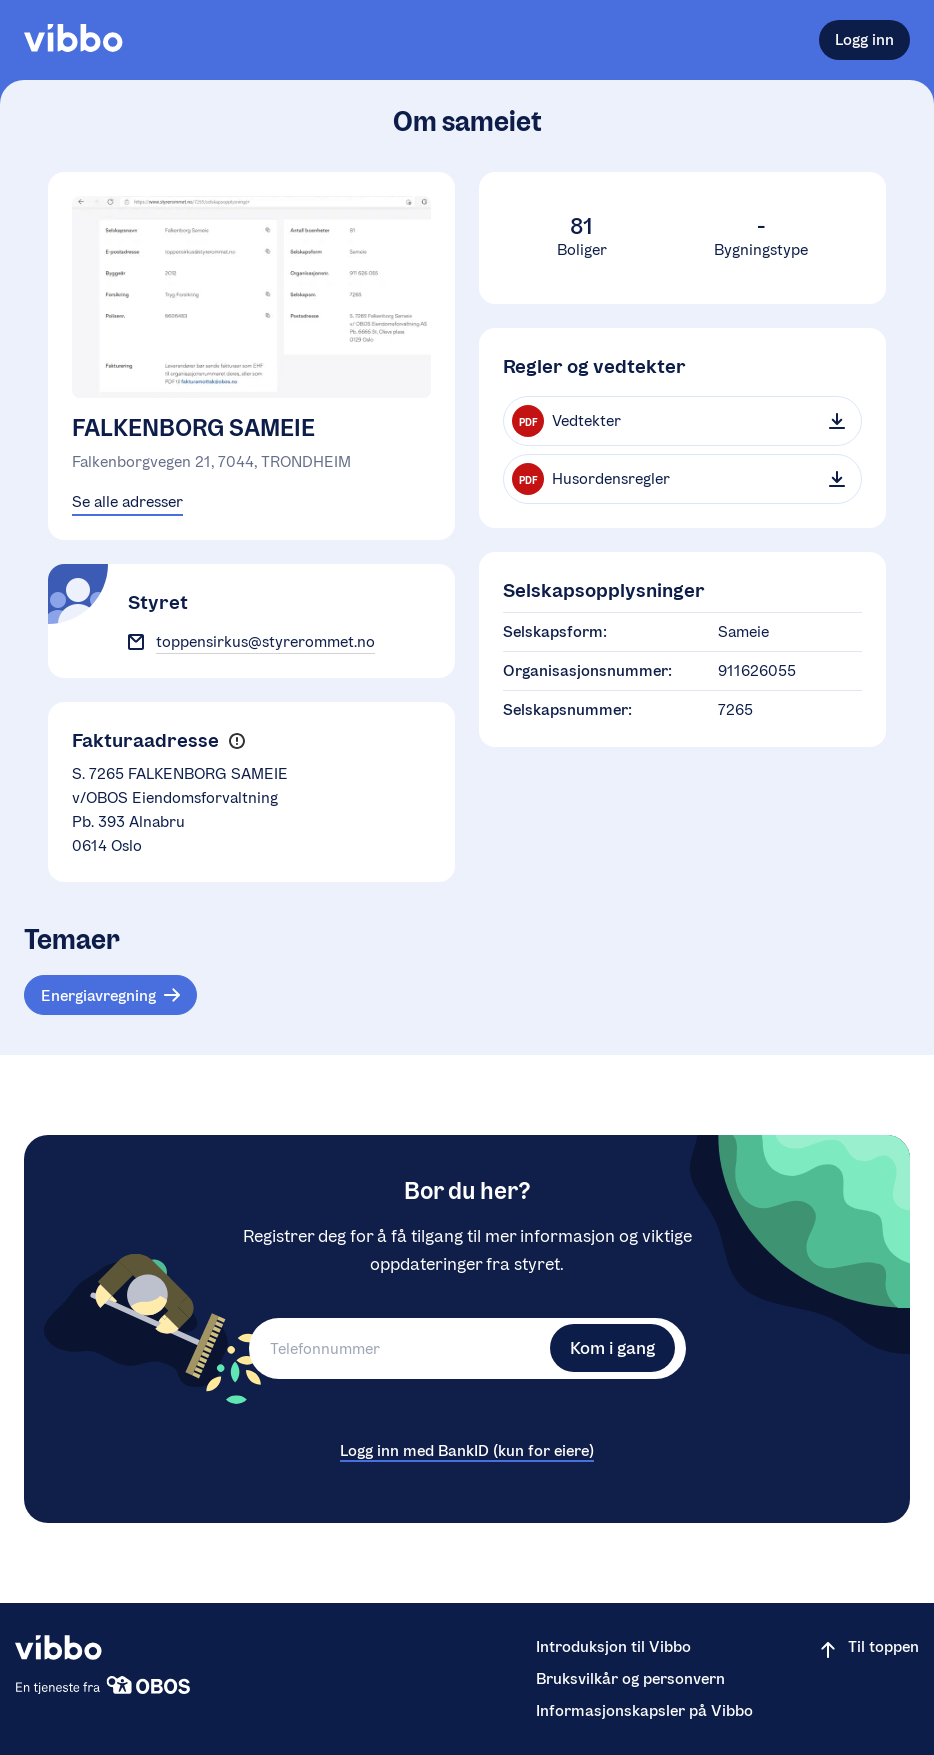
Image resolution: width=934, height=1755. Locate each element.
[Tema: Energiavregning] (110, 995)
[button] (236, 741)
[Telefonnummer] (397, 1348)
